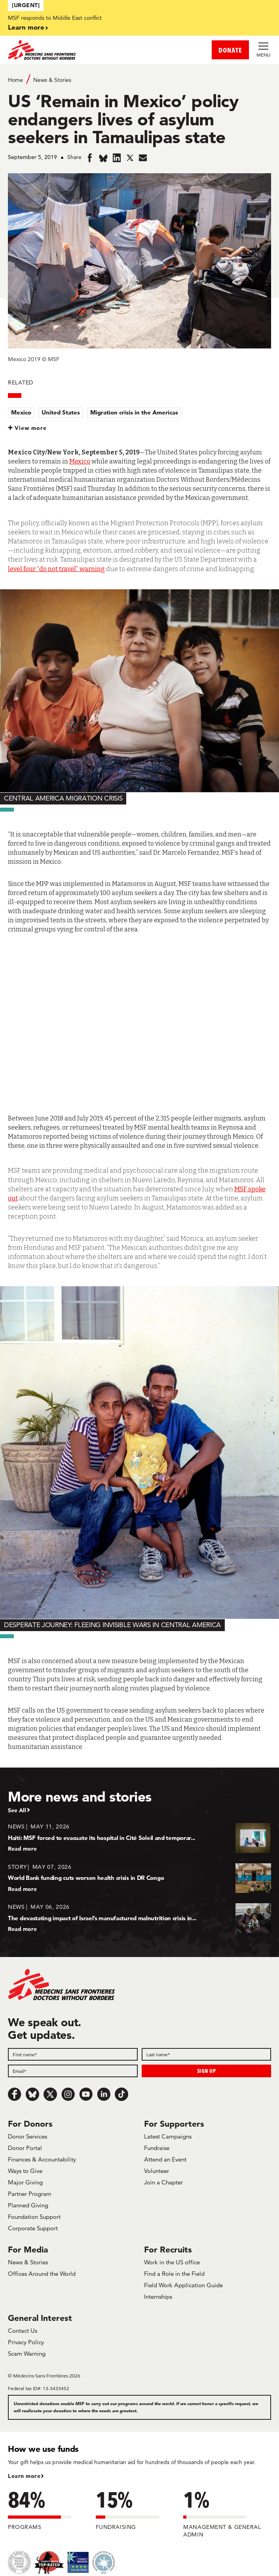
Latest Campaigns (168, 2136)
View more (31, 428)
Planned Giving (28, 2205)
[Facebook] (14, 2094)
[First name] (73, 2054)
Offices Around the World (42, 2273)
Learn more (26, 27)
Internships (158, 2296)
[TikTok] (121, 2094)
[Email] (73, 2071)
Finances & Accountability (42, 2159)
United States (61, 412)
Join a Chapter (163, 2182)
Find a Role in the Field (174, 2273)
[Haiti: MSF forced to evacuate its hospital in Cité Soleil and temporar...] (139, 1837)
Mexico (21, 412)
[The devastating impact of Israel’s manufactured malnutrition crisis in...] (139, 1918)
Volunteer (156, 2171)
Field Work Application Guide (183, 2285)
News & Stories (52, 79)
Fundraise (156, 2148)
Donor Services (27, 2136)
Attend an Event (165, 2159)
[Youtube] (86, 2094)
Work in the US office (172, 2262)
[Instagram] (68, 2094)
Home (15, 79)
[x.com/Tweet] (50, 2094)
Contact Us (22, 2330)
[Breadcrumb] (139, 79)
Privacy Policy (26, 2342)
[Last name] (206, 2054)
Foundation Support (34, 2216)
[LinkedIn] (103, 2094)
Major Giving (25, 2182)
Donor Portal (25, 2148)
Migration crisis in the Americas (134, 412)
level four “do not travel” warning (56, 569)
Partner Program (29, 2193)
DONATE (230, 50)
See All (17, 1810)
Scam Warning (27, 2353)
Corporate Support (33, 2228)
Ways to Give (25, 2171)
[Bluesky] (32, 2094)
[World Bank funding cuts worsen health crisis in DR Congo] (139, 1878)
